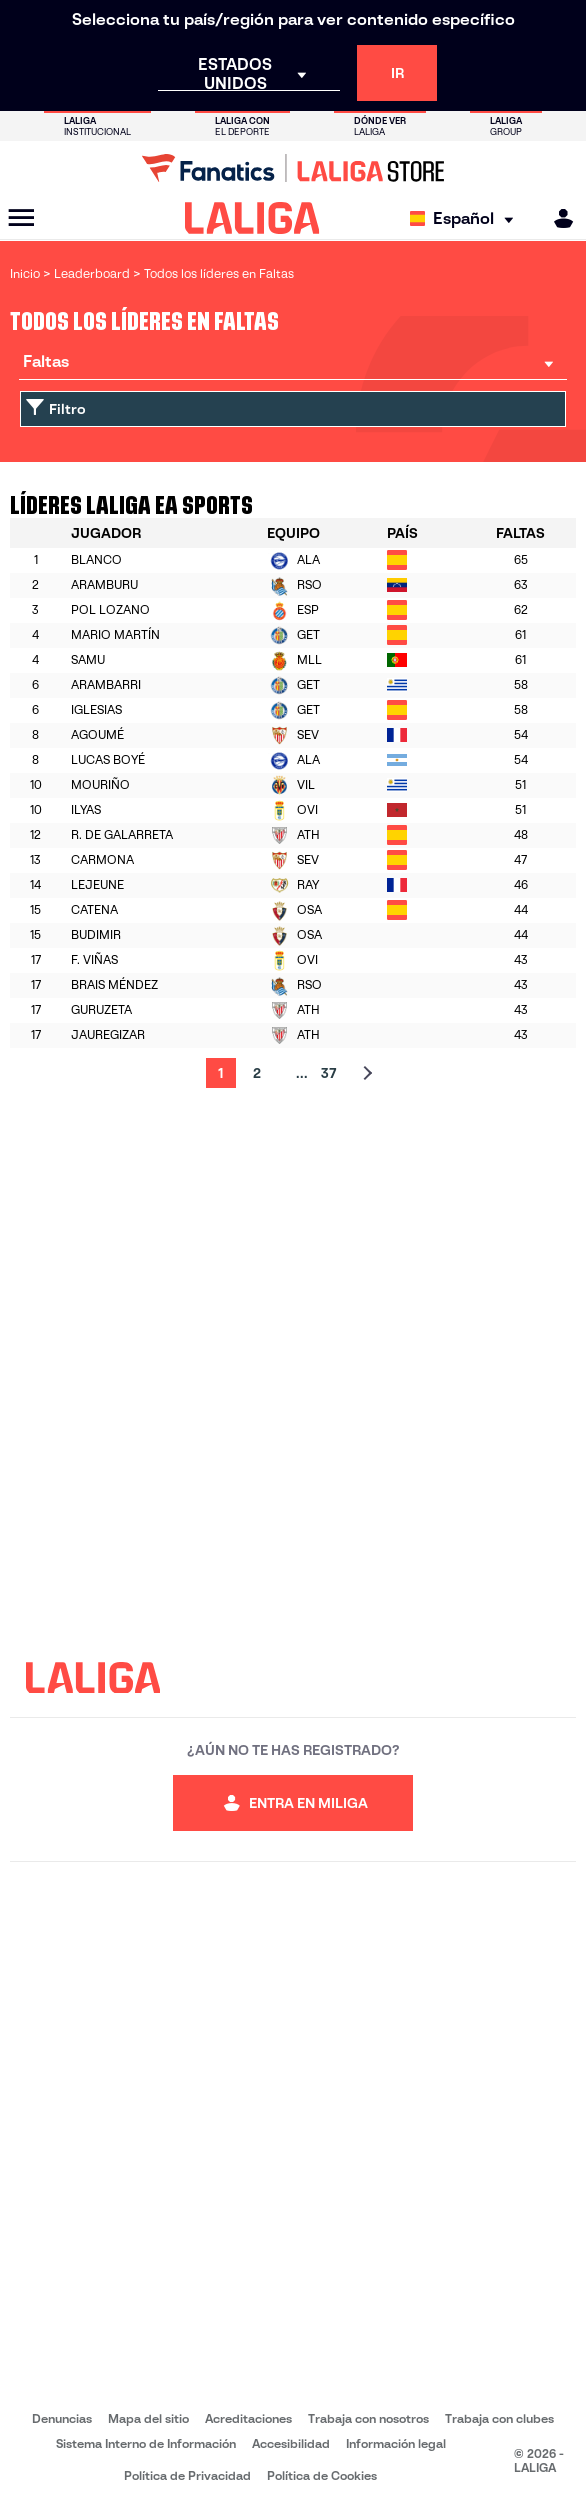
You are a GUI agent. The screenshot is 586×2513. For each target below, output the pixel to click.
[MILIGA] (557, 218)
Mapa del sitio (148, 2418)
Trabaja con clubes (499, 2418)
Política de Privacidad (187, 2475)
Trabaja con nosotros (368, 2418)
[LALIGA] (252, 218)
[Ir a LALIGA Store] (293, 168)
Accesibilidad (291, 2443)
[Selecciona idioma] (466, 218)
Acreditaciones (248, 2418)
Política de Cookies (322, 2475)
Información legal (396, 2443)
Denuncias (62, 2418)
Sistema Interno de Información (146, 2443)
